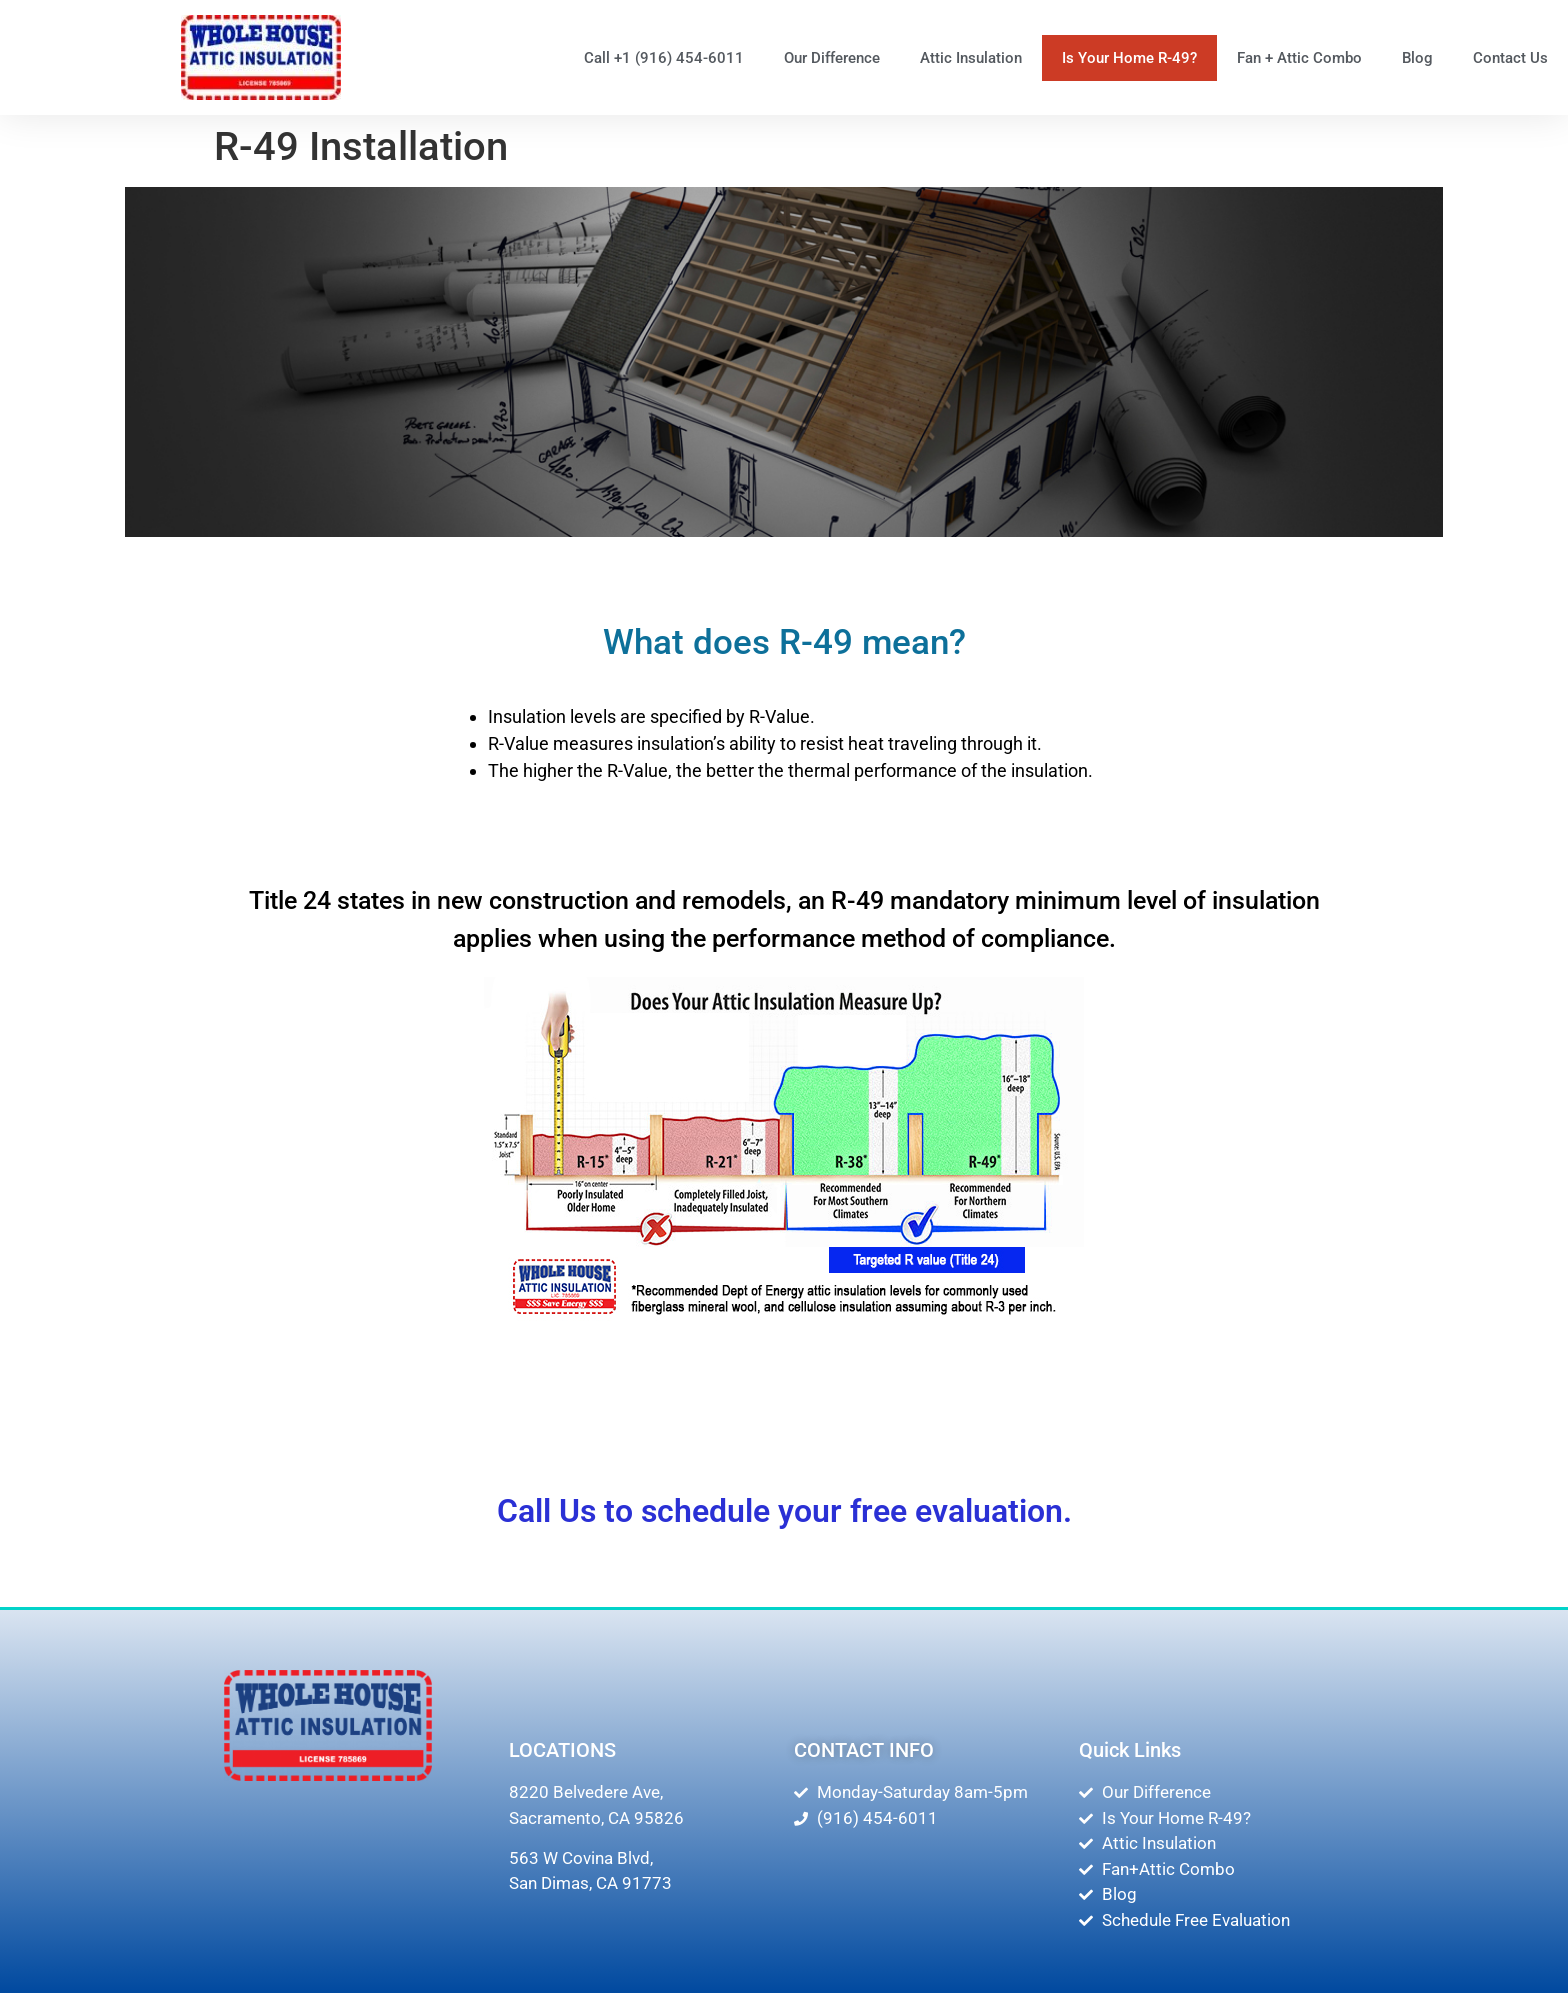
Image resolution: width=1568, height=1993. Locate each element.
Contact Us (1510, 58)
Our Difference (832, 58)
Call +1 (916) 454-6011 (664, 58)
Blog (1417, 58)
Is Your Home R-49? (1129, 58)
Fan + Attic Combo (1299, 58)
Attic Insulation (971, 58)
